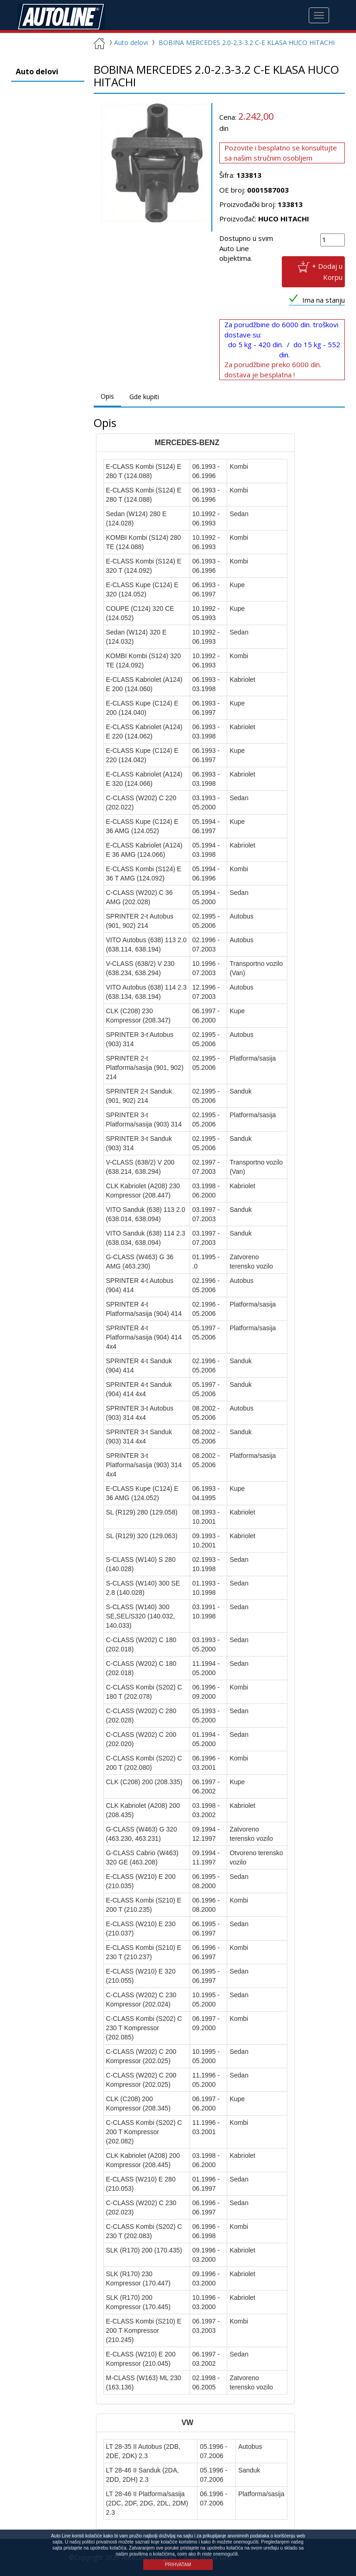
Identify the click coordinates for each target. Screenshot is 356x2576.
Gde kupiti (144, 397)
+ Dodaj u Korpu (327, 272)
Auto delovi (127, 43)
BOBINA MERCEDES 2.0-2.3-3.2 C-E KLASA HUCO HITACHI (247, 43)
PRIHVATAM (178, 2564)
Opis (107, 396)
